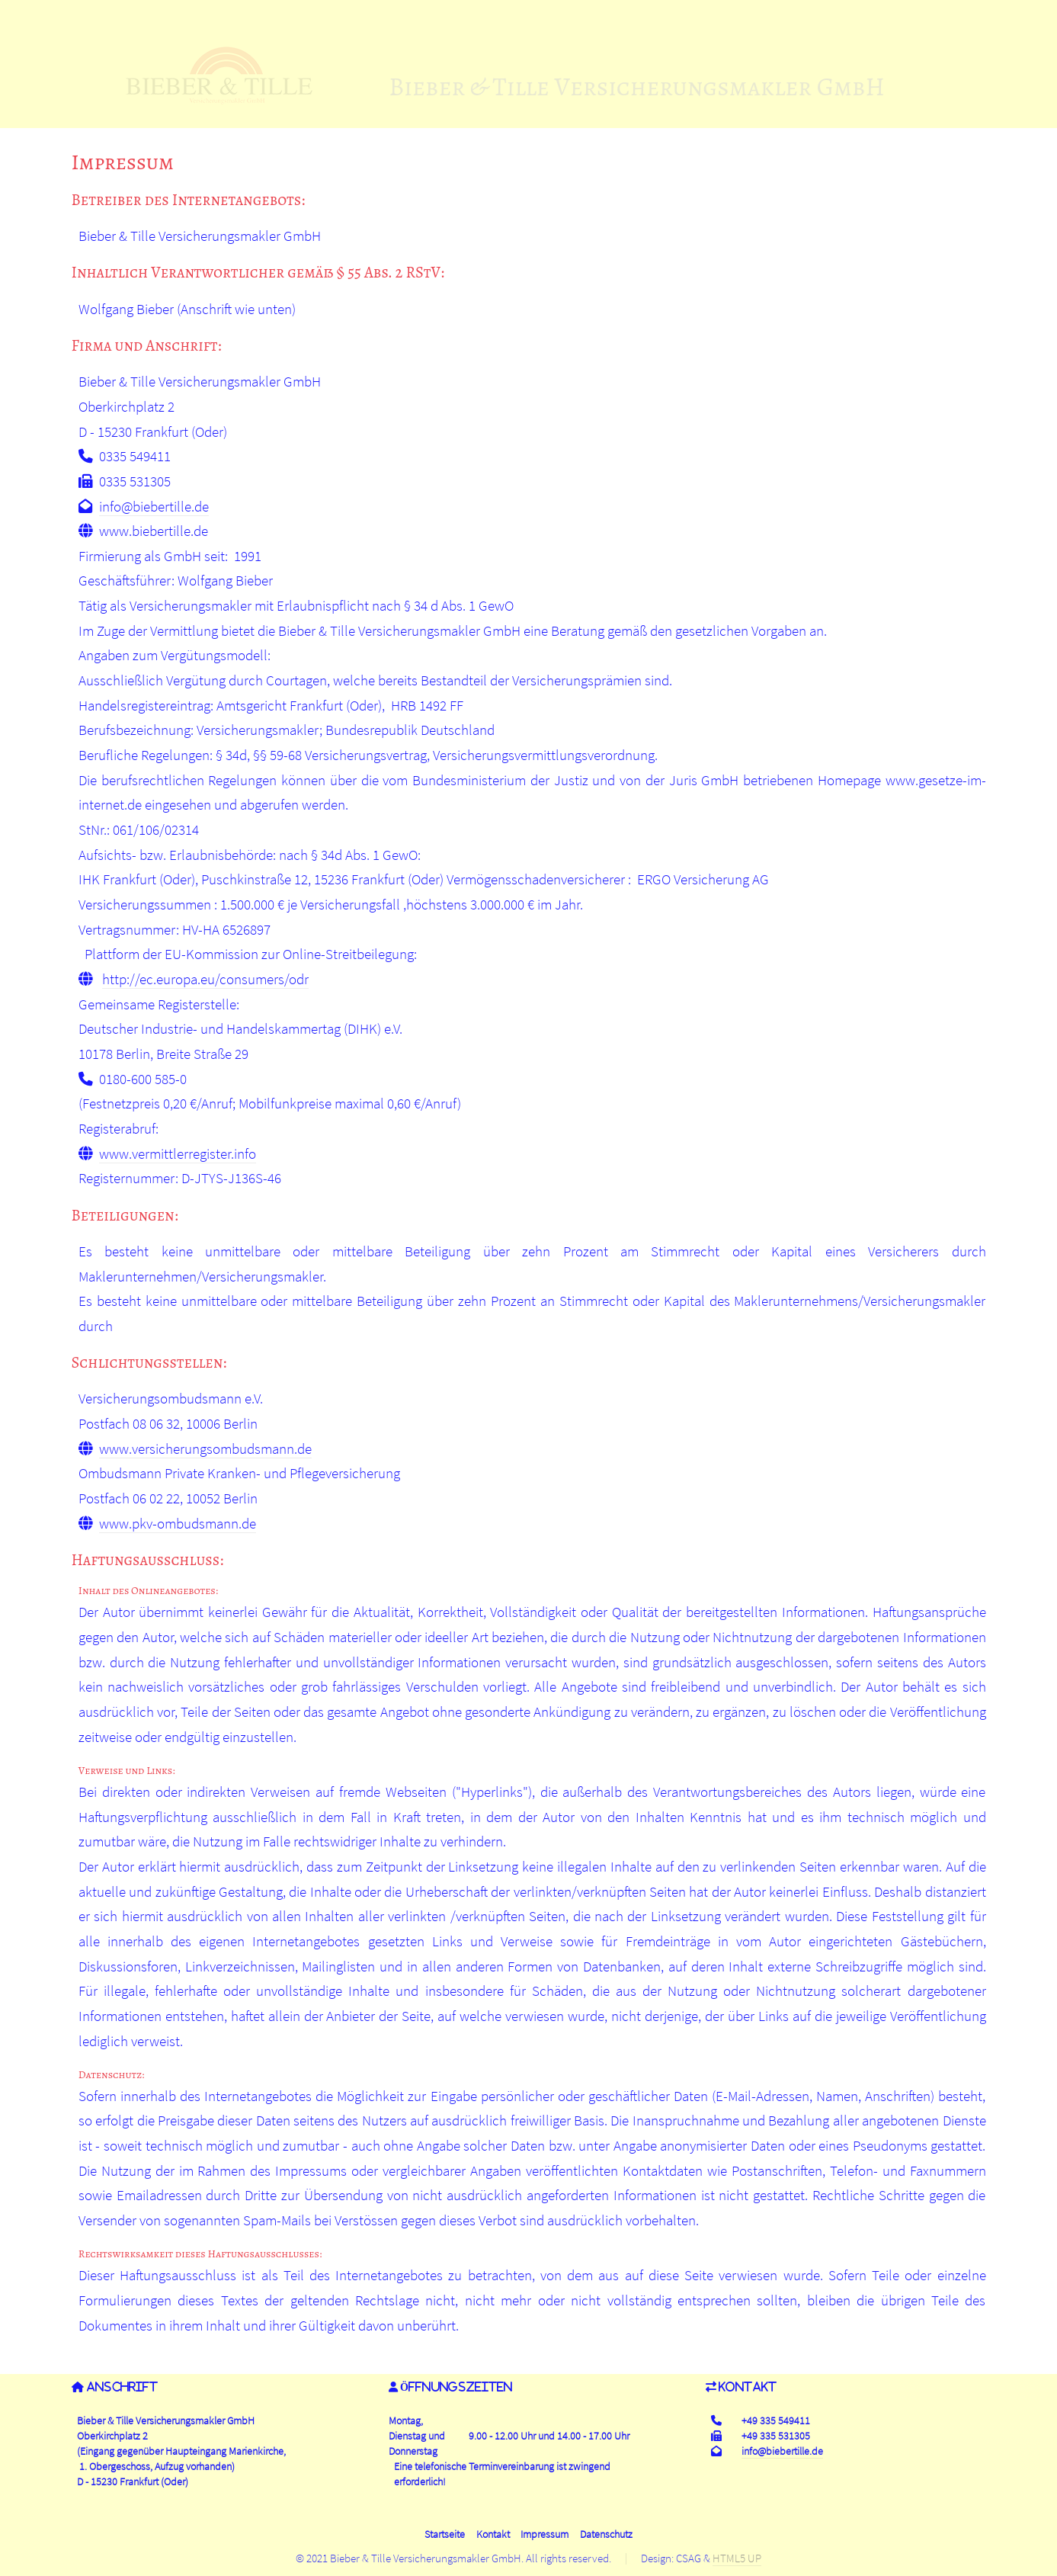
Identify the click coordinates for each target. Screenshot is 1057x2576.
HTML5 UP (737, 2558)
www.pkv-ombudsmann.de (177, 1523)
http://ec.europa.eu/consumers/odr (205, 979)
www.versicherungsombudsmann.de (205, 1449)
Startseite (444, 2534)
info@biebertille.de (154, 506)
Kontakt (493, 2534)
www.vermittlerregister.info (177, 1154)
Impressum (544, 2534)
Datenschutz (606, 2534)
